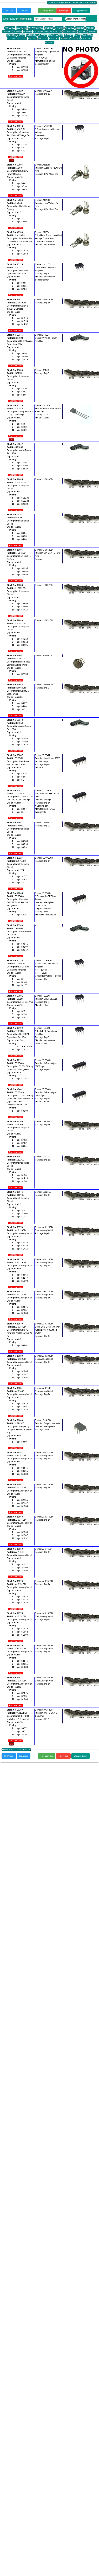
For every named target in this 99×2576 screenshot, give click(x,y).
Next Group (9, 11)
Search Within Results (76, 19)
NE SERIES (68, 35)
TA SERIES (32, 39)
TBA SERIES (43, 39)
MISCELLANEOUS (55, 35)
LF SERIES (92, 32)
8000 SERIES (21, 28)
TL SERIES (75, 39)
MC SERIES (42, 35)
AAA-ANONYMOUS (35, 28)
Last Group (24, 11)
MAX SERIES (31, 35)
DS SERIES (17, 32)
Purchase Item (15, 76)
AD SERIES (48, 28)
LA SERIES (82, 32)
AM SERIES (69, 28)
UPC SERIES (86, 39)
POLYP (77, 35)
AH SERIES (59, 28)
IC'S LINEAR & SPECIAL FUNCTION (47, 32)
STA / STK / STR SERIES (17, 39)
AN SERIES (79, 28)
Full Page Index (47, 11)
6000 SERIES (9, 28)
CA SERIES (7, 32)
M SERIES (21, 35)
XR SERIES (49, 42)
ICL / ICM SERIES (70, 32)
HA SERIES (27, 32)
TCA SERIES (54, 39)
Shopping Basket (80, 11)
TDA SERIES (65, 39)
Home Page (63, 11)
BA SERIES (90, 28)
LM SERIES (11, 35)
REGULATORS (87, 35)
